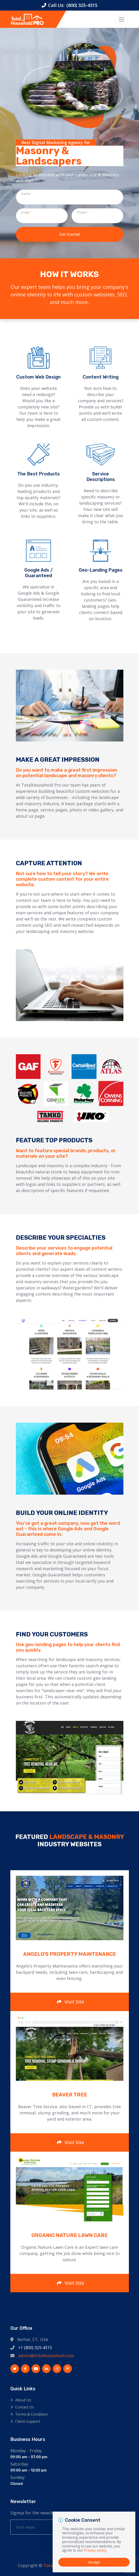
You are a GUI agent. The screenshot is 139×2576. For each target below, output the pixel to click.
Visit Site (70, 2002)
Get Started (69, 234)
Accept (94, 2562)
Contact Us (24, 2407)
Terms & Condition (31, 2414)
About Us (23, 2399)
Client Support (27, 2421)
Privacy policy (95, 2550)
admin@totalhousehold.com (46, 2355)
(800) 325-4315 (81, 5)
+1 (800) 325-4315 (35, 2347)
